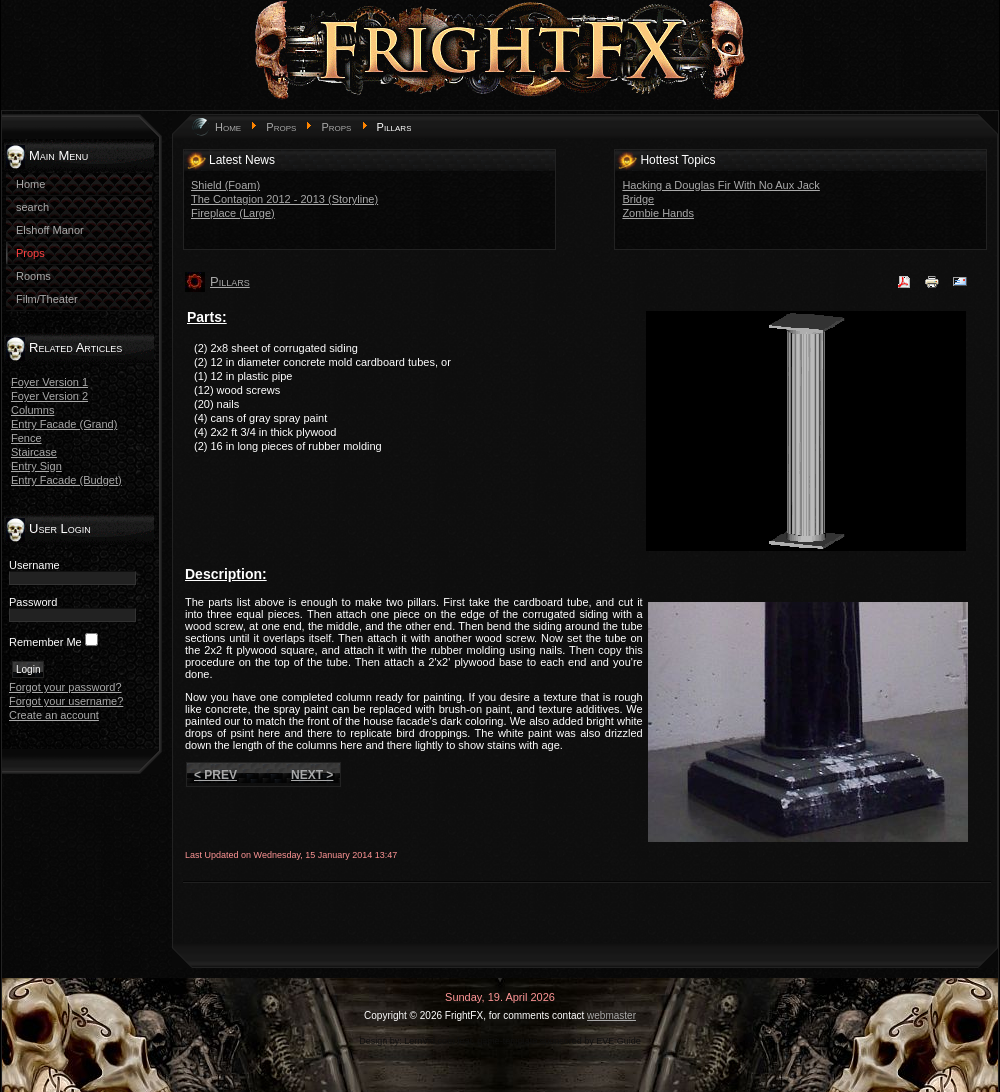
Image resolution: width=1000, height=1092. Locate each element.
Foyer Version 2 (49, 396)
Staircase (34, 452)
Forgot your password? (65, 687)
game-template (507, 1041)
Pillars (230, 281)
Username (34, 565)
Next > (312, 775)
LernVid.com (429, 1041)
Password (33, 602)
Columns (32, 410)
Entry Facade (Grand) (64, 424)
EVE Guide (618, 1041)
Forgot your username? (66, 701)
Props (281, 127)
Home (228, 127)
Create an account (54, 715)
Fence (26, 438)
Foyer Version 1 (49, 382)
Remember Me (45, 642)
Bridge (638, 199)
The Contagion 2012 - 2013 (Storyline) (284, 199)
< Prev (215, 775)
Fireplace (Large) (233, 213)
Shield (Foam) (225, 185)
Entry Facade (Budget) (66, 480)
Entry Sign (36, 466)
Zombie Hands (658, 213)
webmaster (611, 1015)
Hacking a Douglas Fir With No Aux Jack (720, 185)
